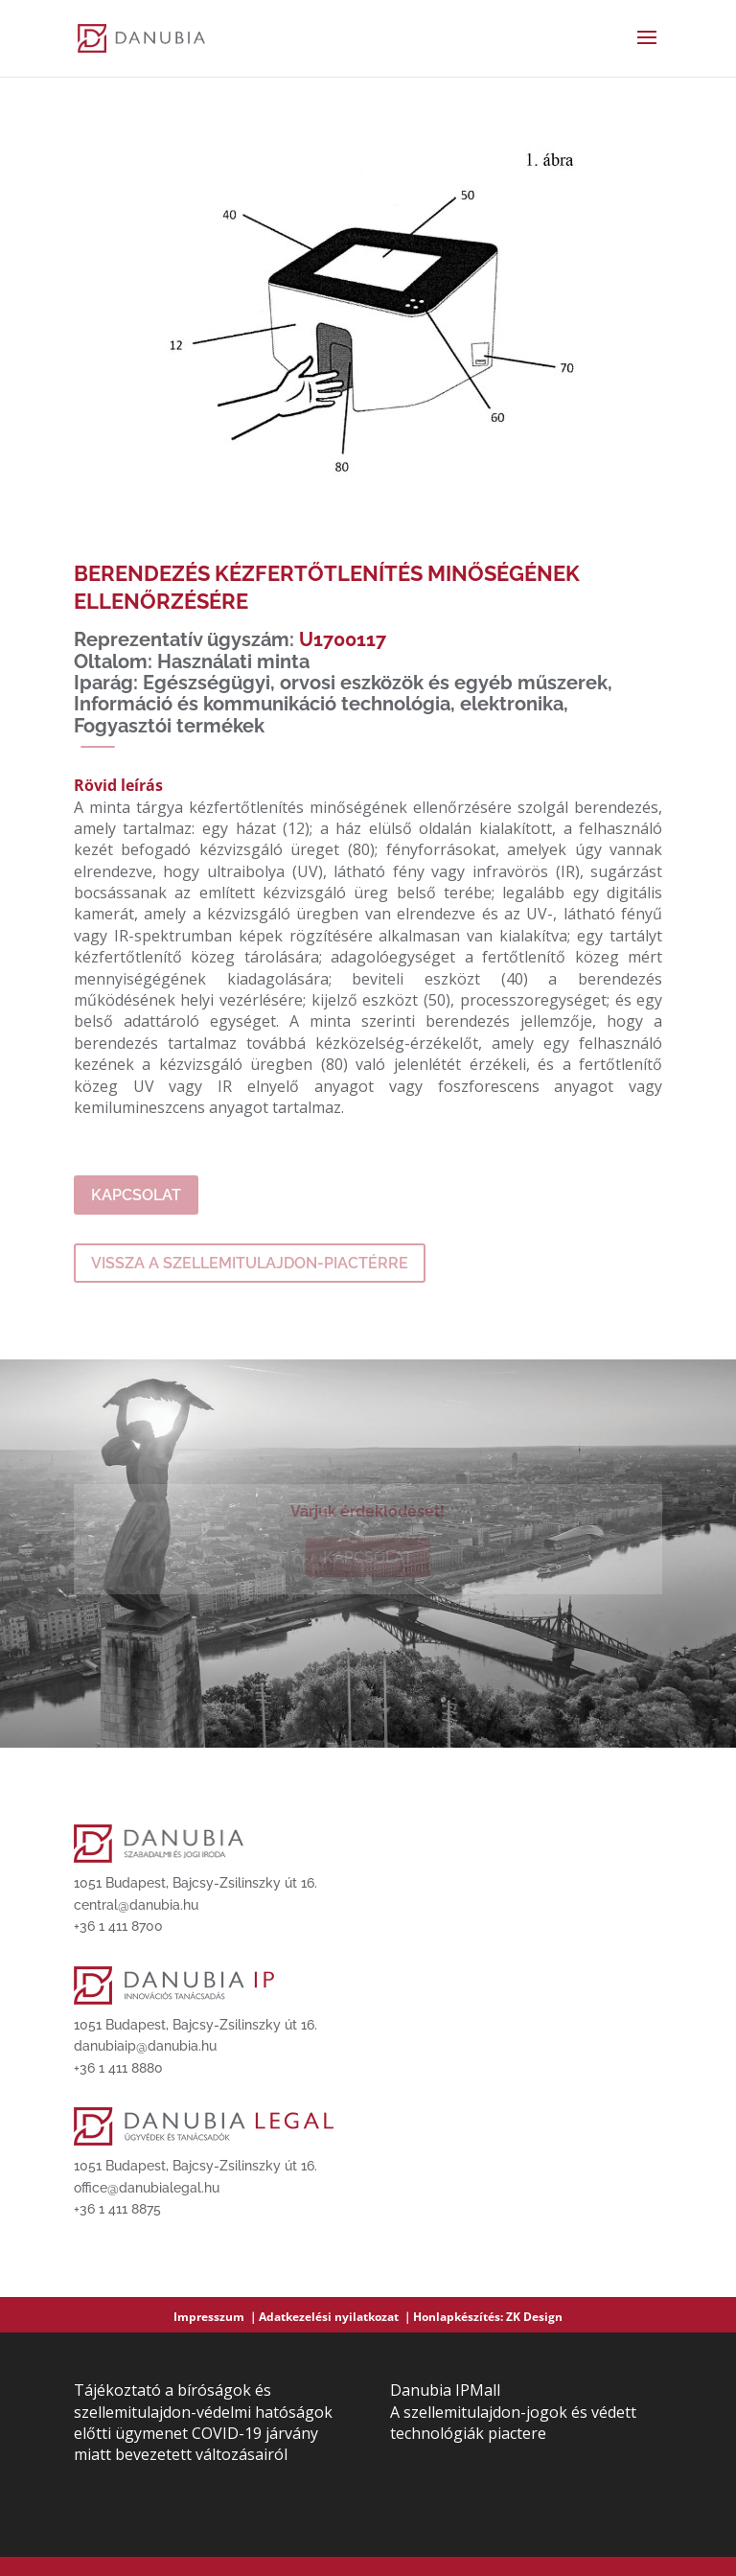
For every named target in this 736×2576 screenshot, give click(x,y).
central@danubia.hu (136, 1905)
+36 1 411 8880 (118, 2068)
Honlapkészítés (456, 2317)
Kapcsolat (136, 1195)
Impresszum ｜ (216, 2317)
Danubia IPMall (445, 2390)
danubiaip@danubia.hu (145, 2046)
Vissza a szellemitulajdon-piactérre (249, 1263)
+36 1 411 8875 (117, 2208)
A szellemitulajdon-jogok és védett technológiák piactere (513, 2423)
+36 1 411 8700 (118, 1926)
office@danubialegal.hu (146, 2187)
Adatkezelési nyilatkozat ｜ (336, 2317)
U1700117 (342, 639)
